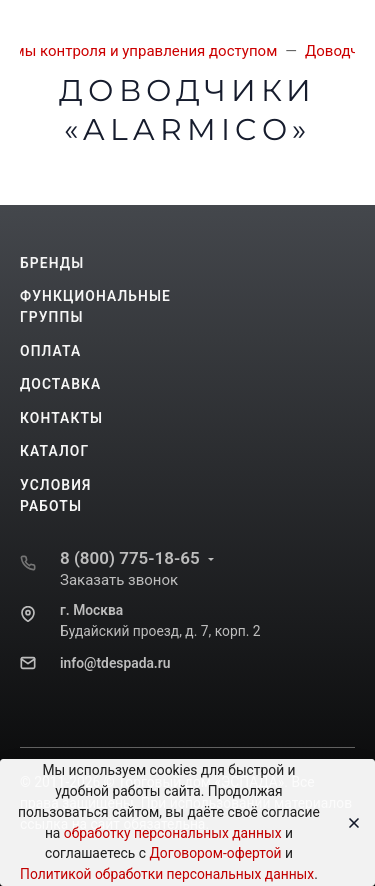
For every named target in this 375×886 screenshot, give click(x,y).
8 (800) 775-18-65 (130, 558)
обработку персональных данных (173, 833)
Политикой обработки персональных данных (167, 874)
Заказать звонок (119, 580)
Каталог (54, 451)
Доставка (60, 384)
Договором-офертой (215, 853)
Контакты (61, 418)
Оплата (50, 351)
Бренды (52, 263)
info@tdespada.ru (115, 663)
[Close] (347, 823)
